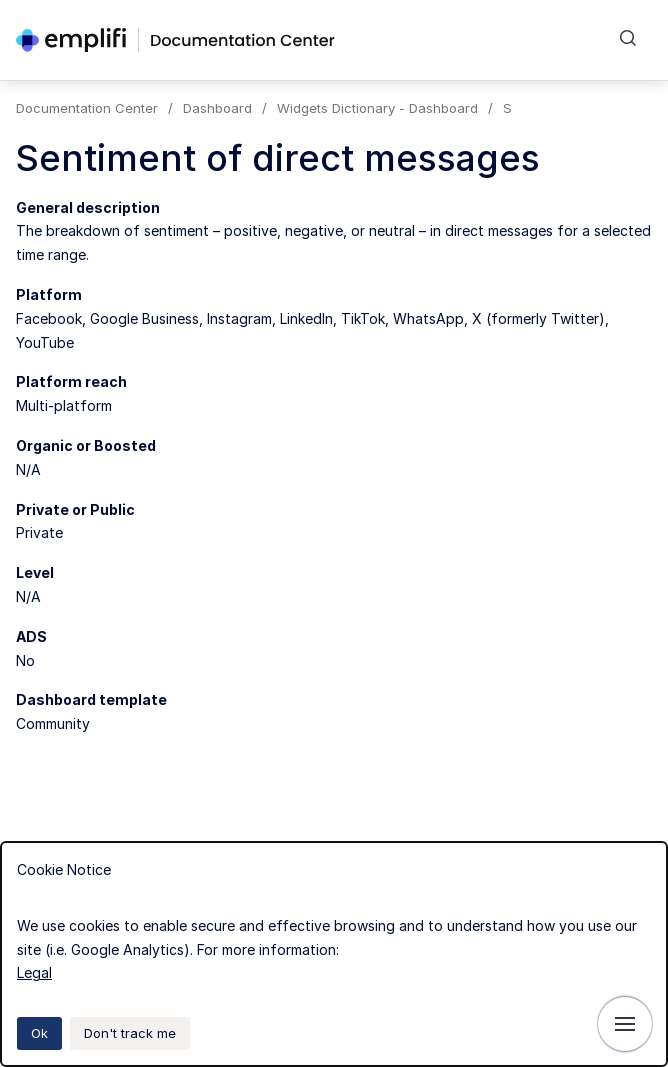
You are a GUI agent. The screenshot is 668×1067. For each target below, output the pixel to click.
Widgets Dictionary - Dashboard (377, 108)
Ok (39, 1033)
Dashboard (217, 108)
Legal (34, 972)
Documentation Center (87, 108)
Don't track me (130, 1033)
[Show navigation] (625, 1024)
